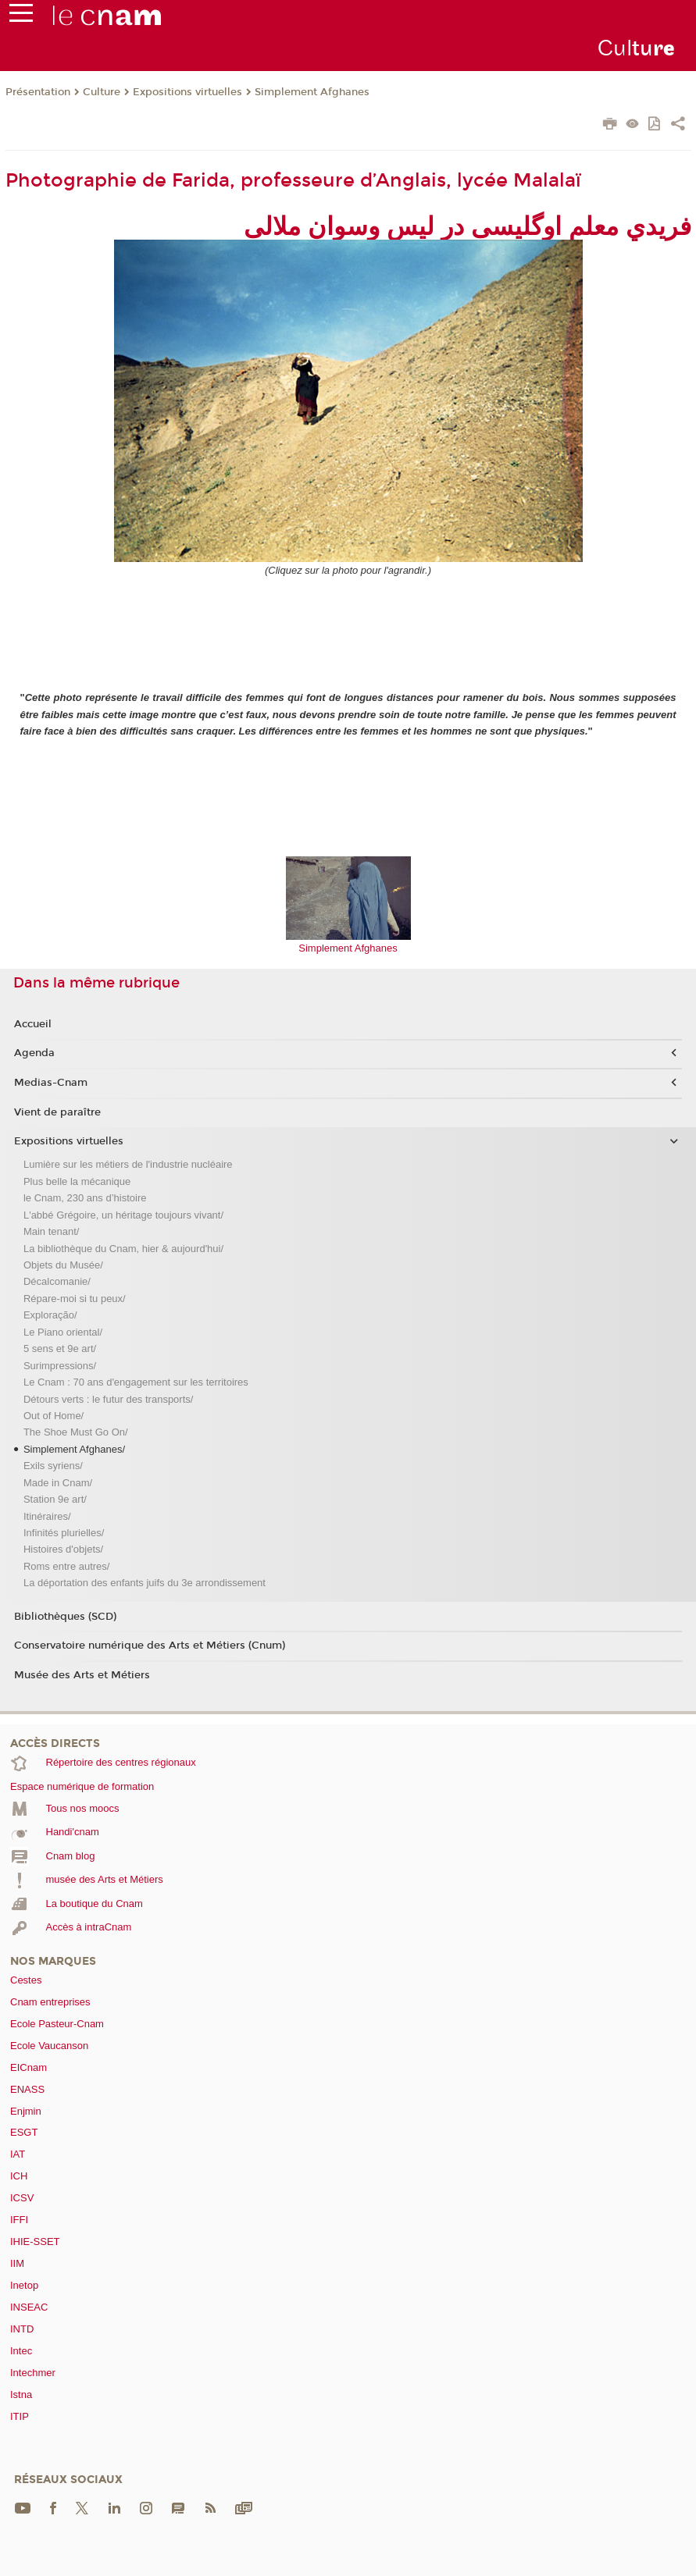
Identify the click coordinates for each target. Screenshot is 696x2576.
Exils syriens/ (53, 1465)
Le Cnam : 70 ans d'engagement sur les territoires (135, 1382)
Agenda (34, 1053)
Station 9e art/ (55, 1499)
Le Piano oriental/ (62, 1332)
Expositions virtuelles (187, 92)
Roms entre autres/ (66, 1566)
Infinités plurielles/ (63, 1533)
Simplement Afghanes (312, 92)
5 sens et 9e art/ (59, 1348)
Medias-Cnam (50, 1082)
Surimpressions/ (59, 1366)
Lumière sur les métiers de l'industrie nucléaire (128, 1164)
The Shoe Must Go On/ (75, 1432)
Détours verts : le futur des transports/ (108, 1399)
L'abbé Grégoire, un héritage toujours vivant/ (123, 1215)
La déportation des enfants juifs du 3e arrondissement (144, 1583)
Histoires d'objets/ (63, 1549)
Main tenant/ (51, 1231)
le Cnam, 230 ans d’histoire (85, 1198)
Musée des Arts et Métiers (82, 1675)
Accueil (33, 1024)
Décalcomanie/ (57, 1281)
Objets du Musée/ (63, 1265)
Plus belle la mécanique (76, 1181)
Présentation (37, 92)
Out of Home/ (53, 1415)
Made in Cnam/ (57, 1483)
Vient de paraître (57, 1112)
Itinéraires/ (47, 1516)
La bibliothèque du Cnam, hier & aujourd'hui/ (123, 1248)
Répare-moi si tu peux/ (74, 1298)
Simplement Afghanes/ (74, 1449)
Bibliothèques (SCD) (65, 1616)
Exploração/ (50, 1315)
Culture (101, 92)
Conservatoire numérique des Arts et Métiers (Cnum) (149, 1645)
